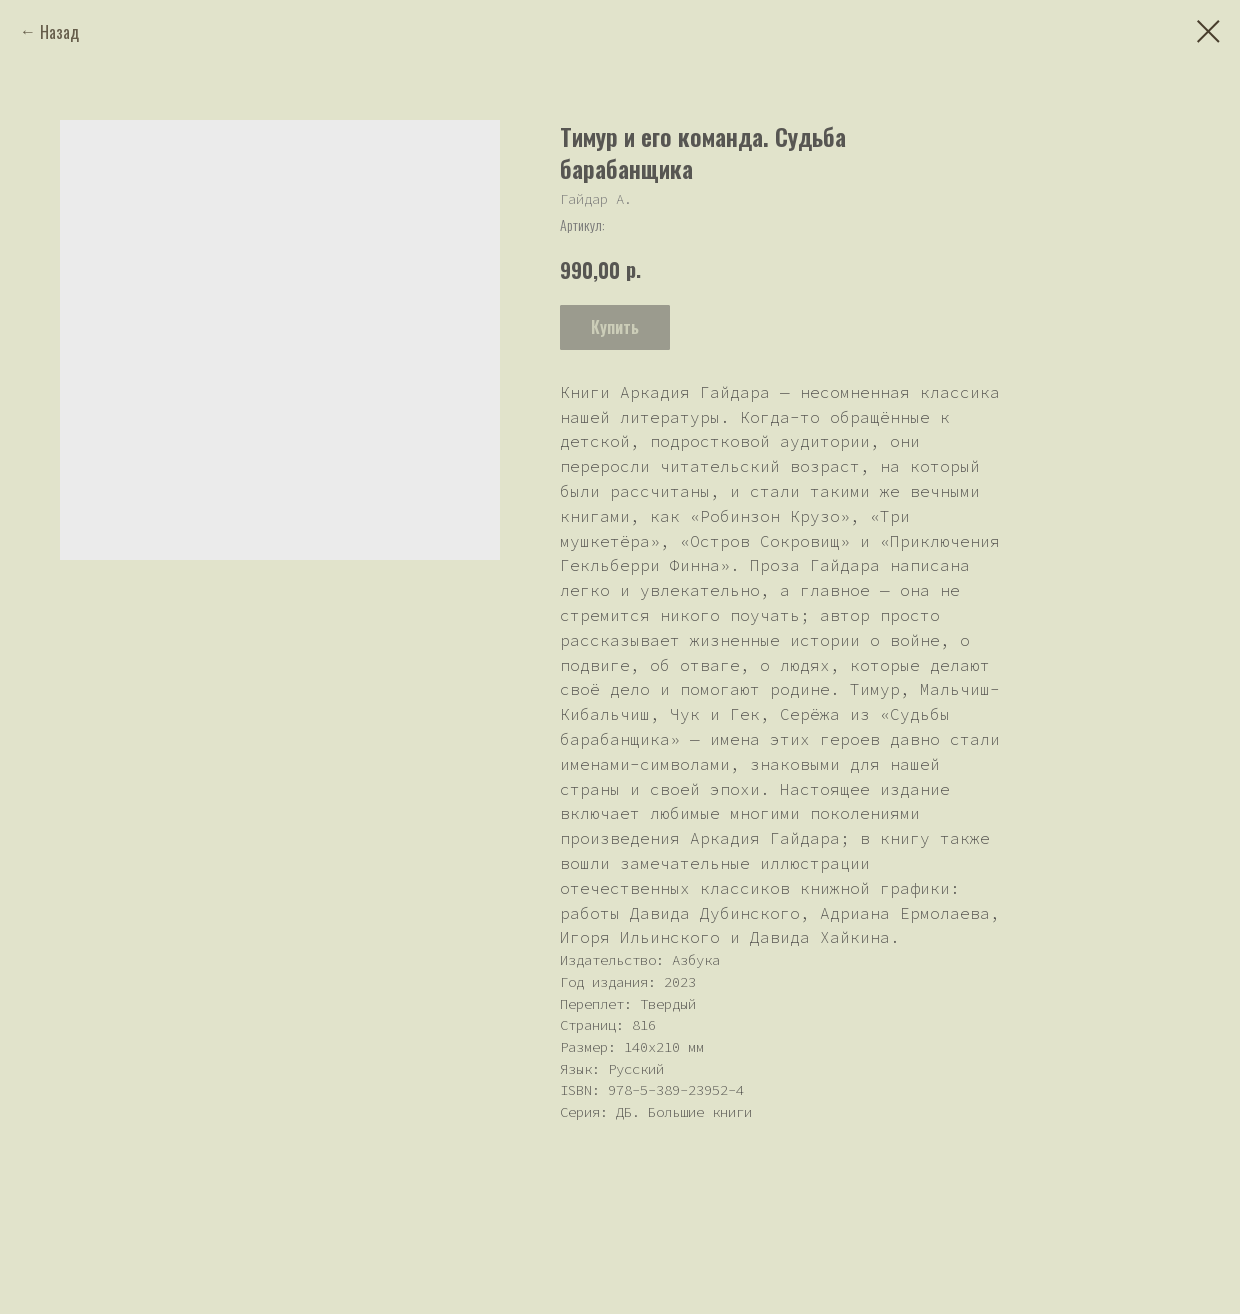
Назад (59, 32)
